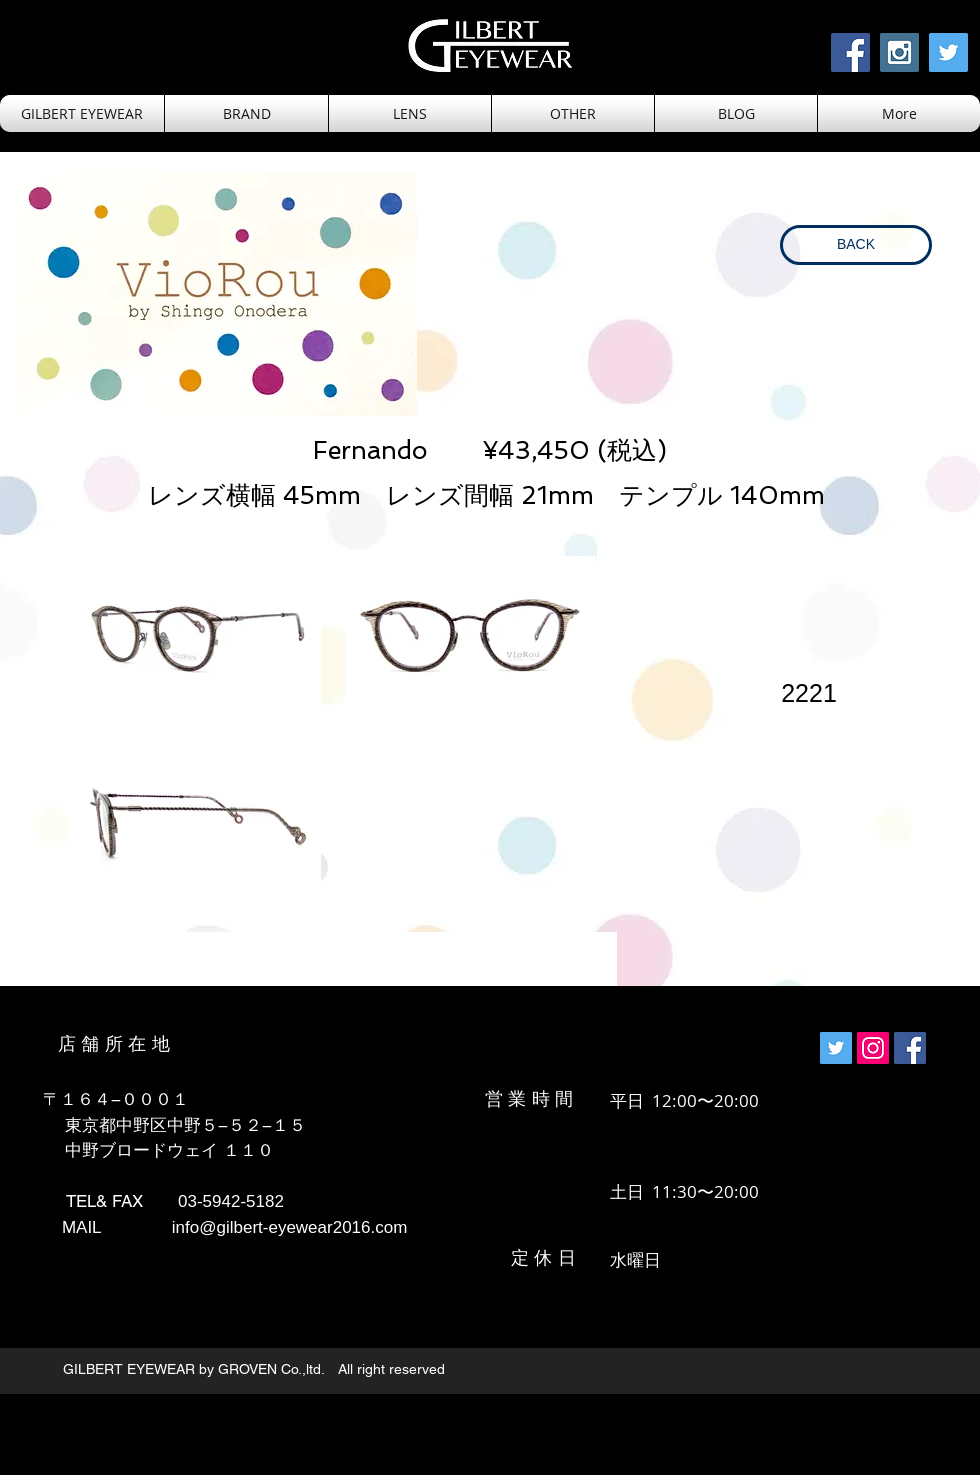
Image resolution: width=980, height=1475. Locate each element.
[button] (410, 113)
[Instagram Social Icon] (899, 52)
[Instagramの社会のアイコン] (873, 1048)
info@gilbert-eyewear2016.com (290, 1227)
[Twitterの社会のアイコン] (836, 1048)
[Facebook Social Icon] (850, 52)
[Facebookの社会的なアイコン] (910, 1048)
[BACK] (856, 245)
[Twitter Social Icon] (948, 52)
